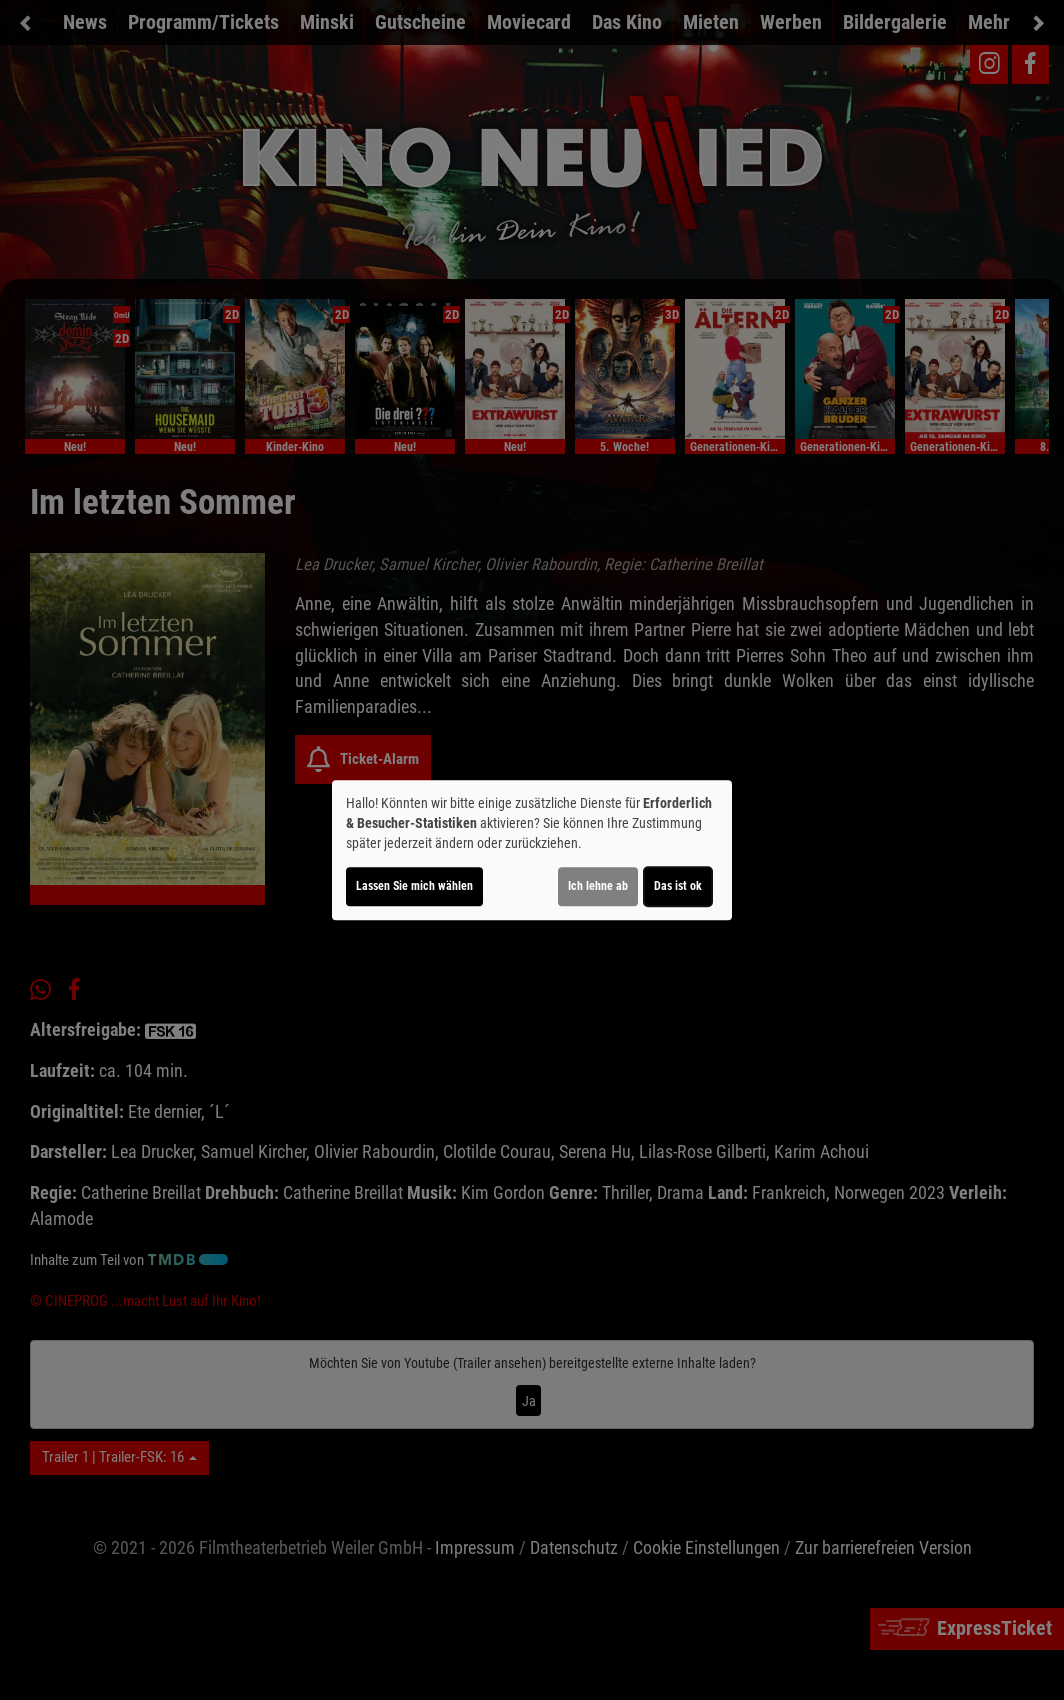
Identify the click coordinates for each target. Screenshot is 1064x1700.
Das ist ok (678, 886)
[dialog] (532, 850)
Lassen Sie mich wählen (414, 886)
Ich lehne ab (598, 886)
